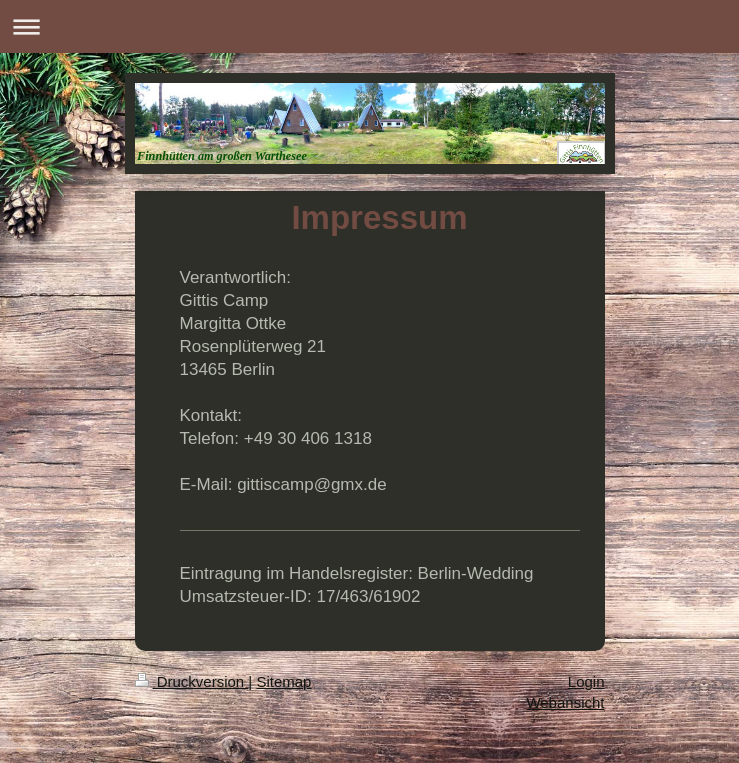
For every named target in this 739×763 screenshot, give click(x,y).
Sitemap (283, 681)
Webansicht (565, 702)
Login (586, 681)
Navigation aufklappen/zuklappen (369, 26)
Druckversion (192, 681)
